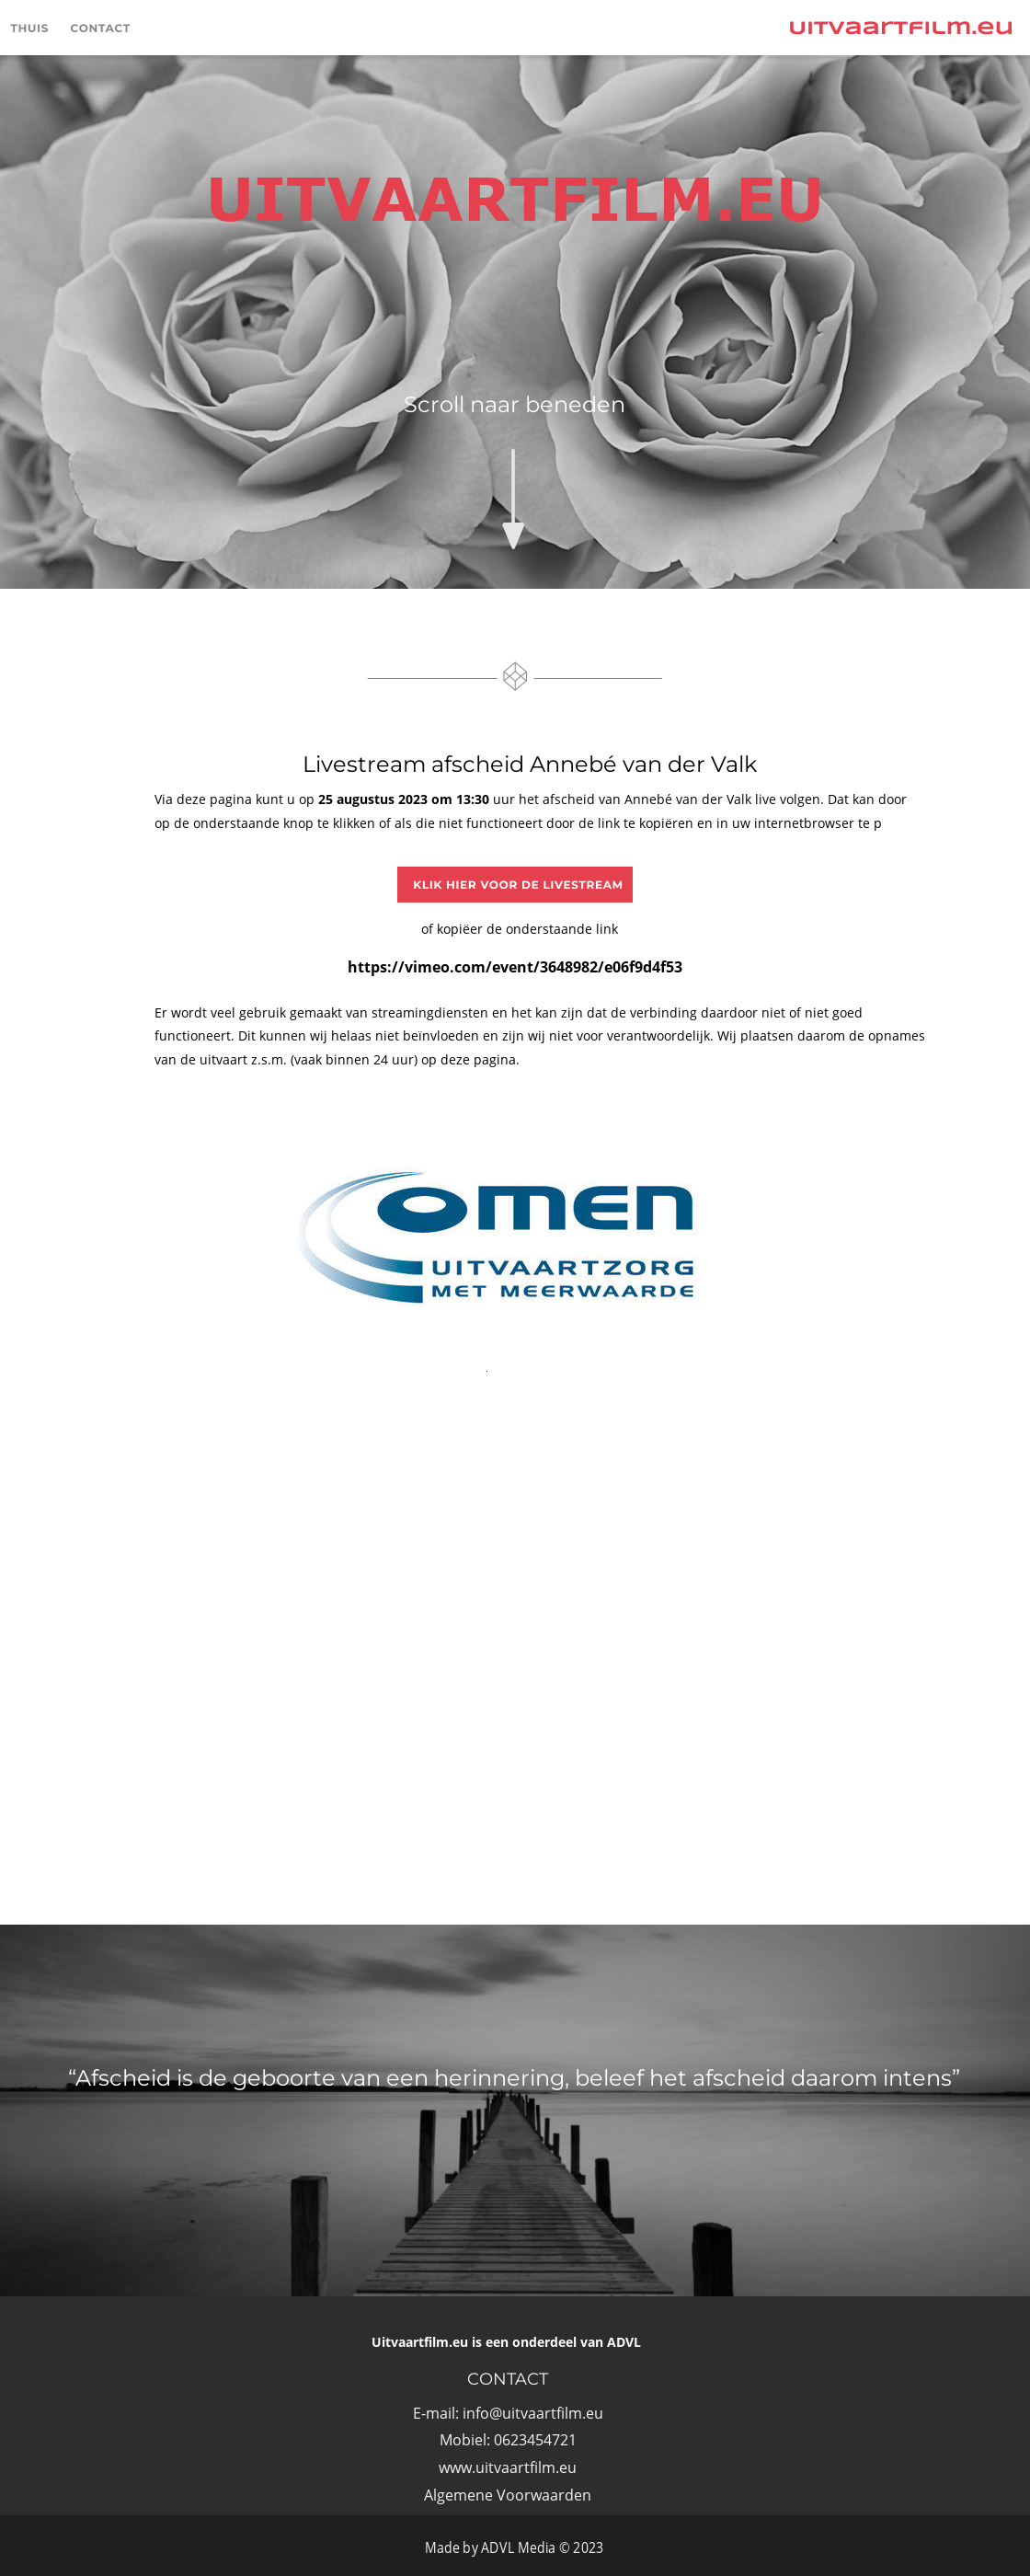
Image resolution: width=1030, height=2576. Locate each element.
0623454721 (535, 2440)
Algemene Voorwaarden (507, 2495)
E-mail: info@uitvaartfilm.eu (508, 2413)
